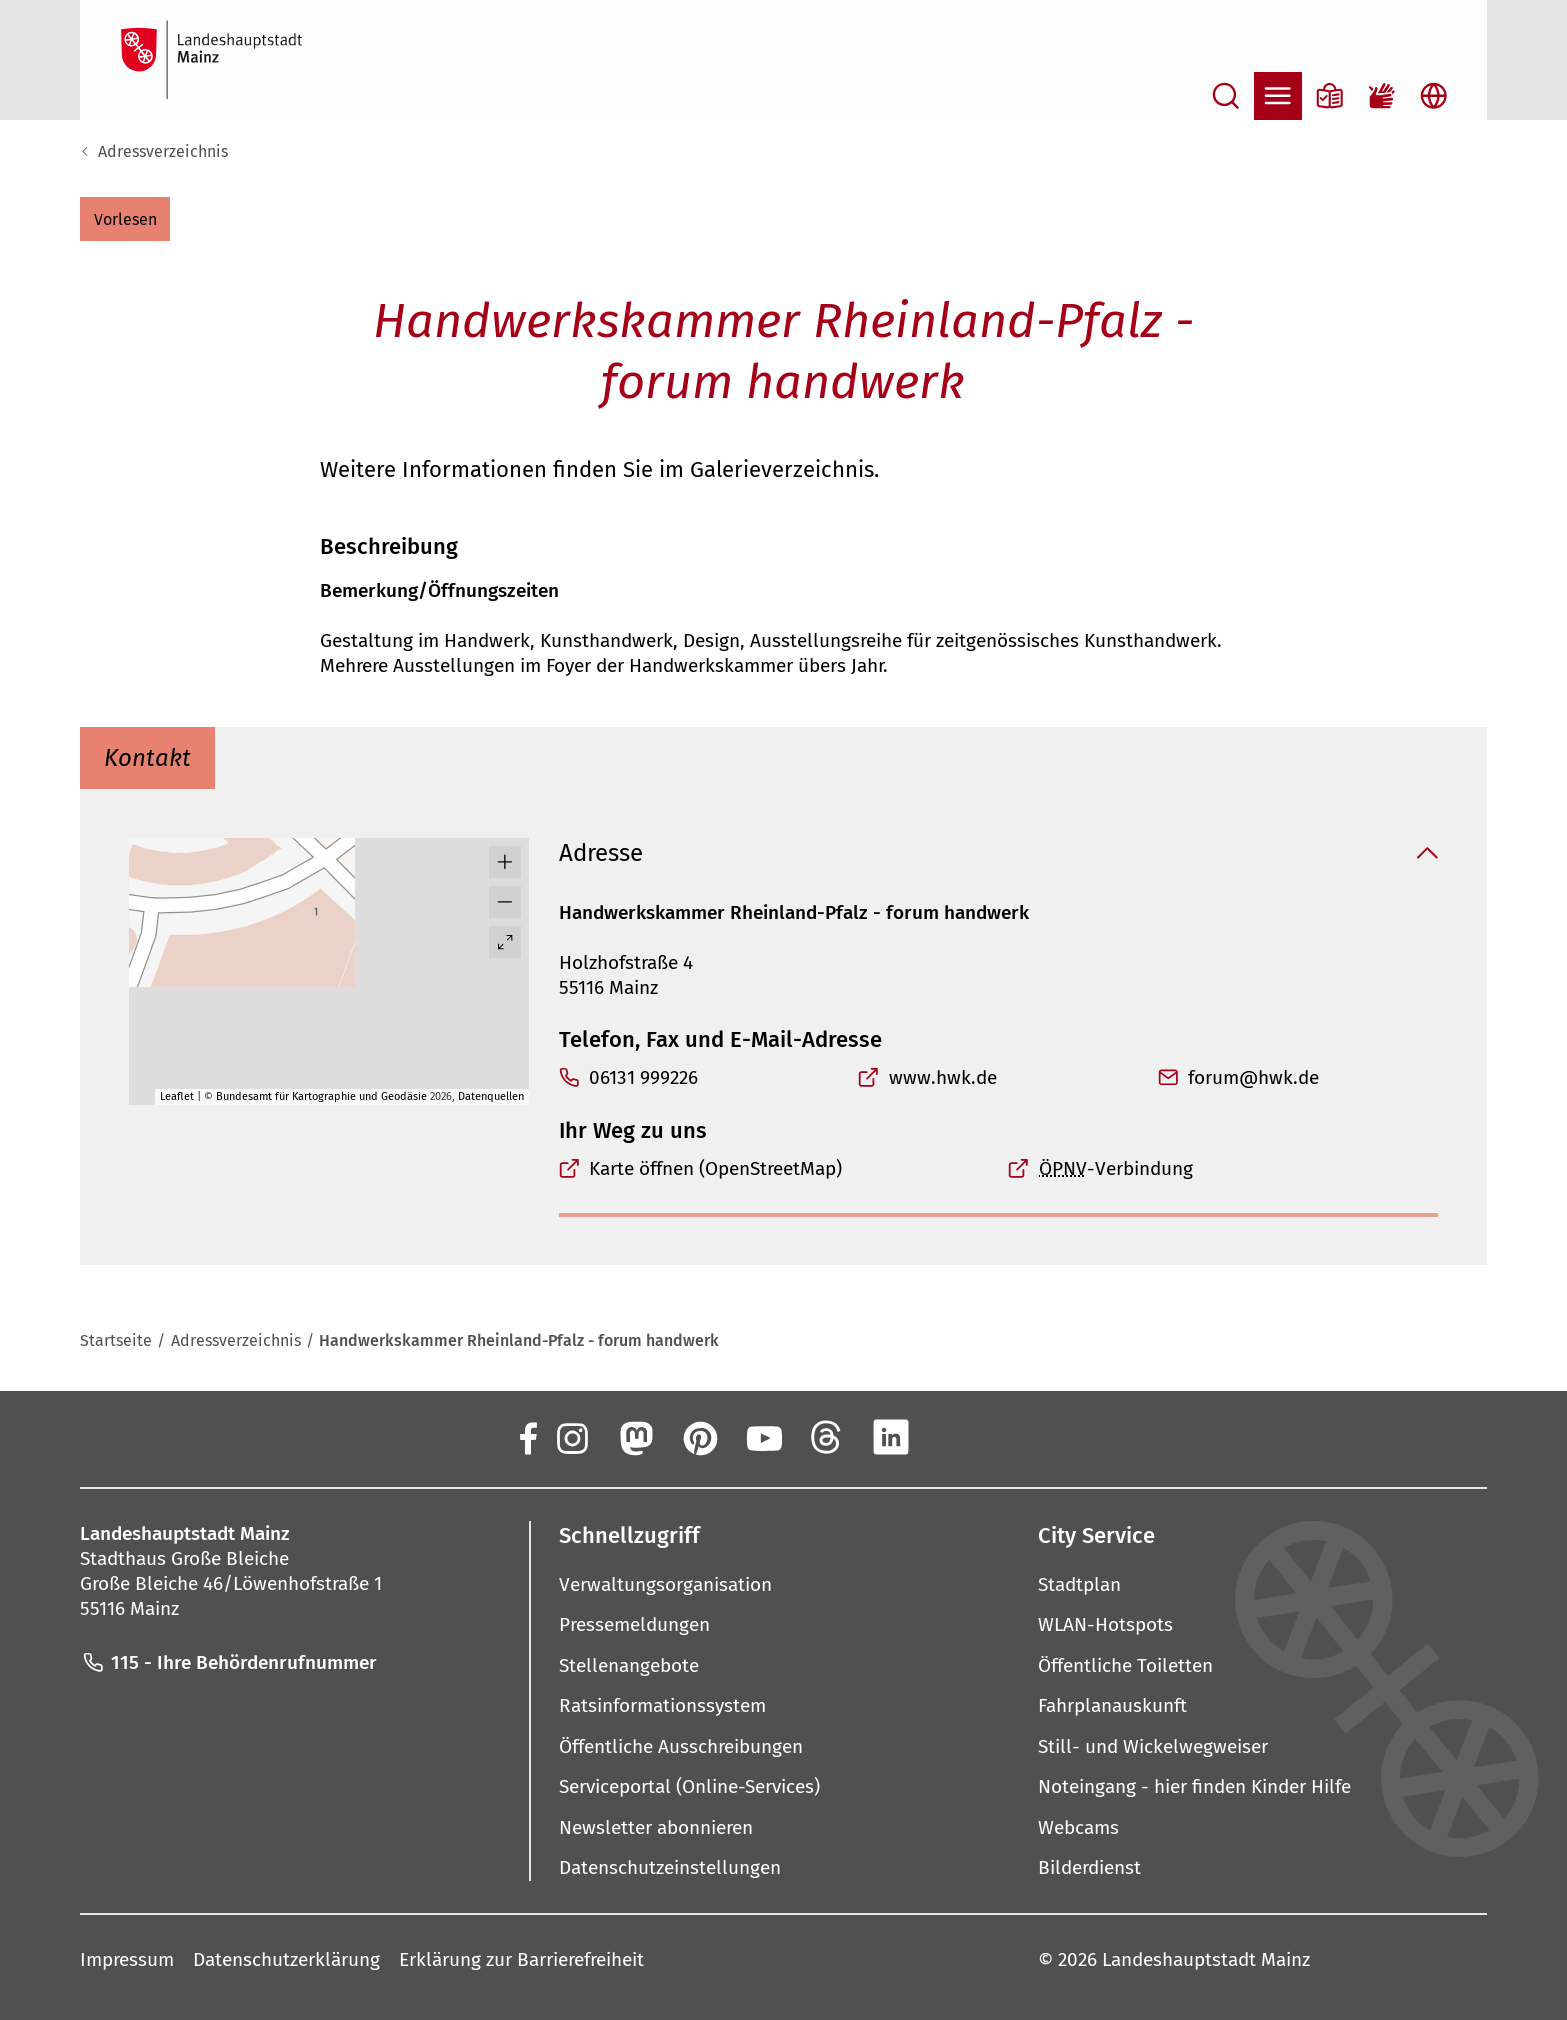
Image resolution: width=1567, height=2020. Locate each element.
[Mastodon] (635, 1437)
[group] (329, 971)
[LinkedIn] (891, 1437)
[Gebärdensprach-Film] (1382, 96)
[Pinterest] (699, 1437)
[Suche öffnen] (1226, 96)
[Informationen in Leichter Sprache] (1330, 96)
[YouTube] (763, 1437)
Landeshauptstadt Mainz (1206, 1959)
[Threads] (827, 1437)
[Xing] (955, 1437)
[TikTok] (1019, 1437)
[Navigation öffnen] (1278, 96)
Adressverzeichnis (163, 151)
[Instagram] (571, 1437)
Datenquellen (491, 1096)
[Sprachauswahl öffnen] (1434, 96)
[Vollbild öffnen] (505, 942)
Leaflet (177, 1096)
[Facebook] (527, 1437)
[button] (125, 219)
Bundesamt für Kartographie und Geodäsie (321, 1096)
